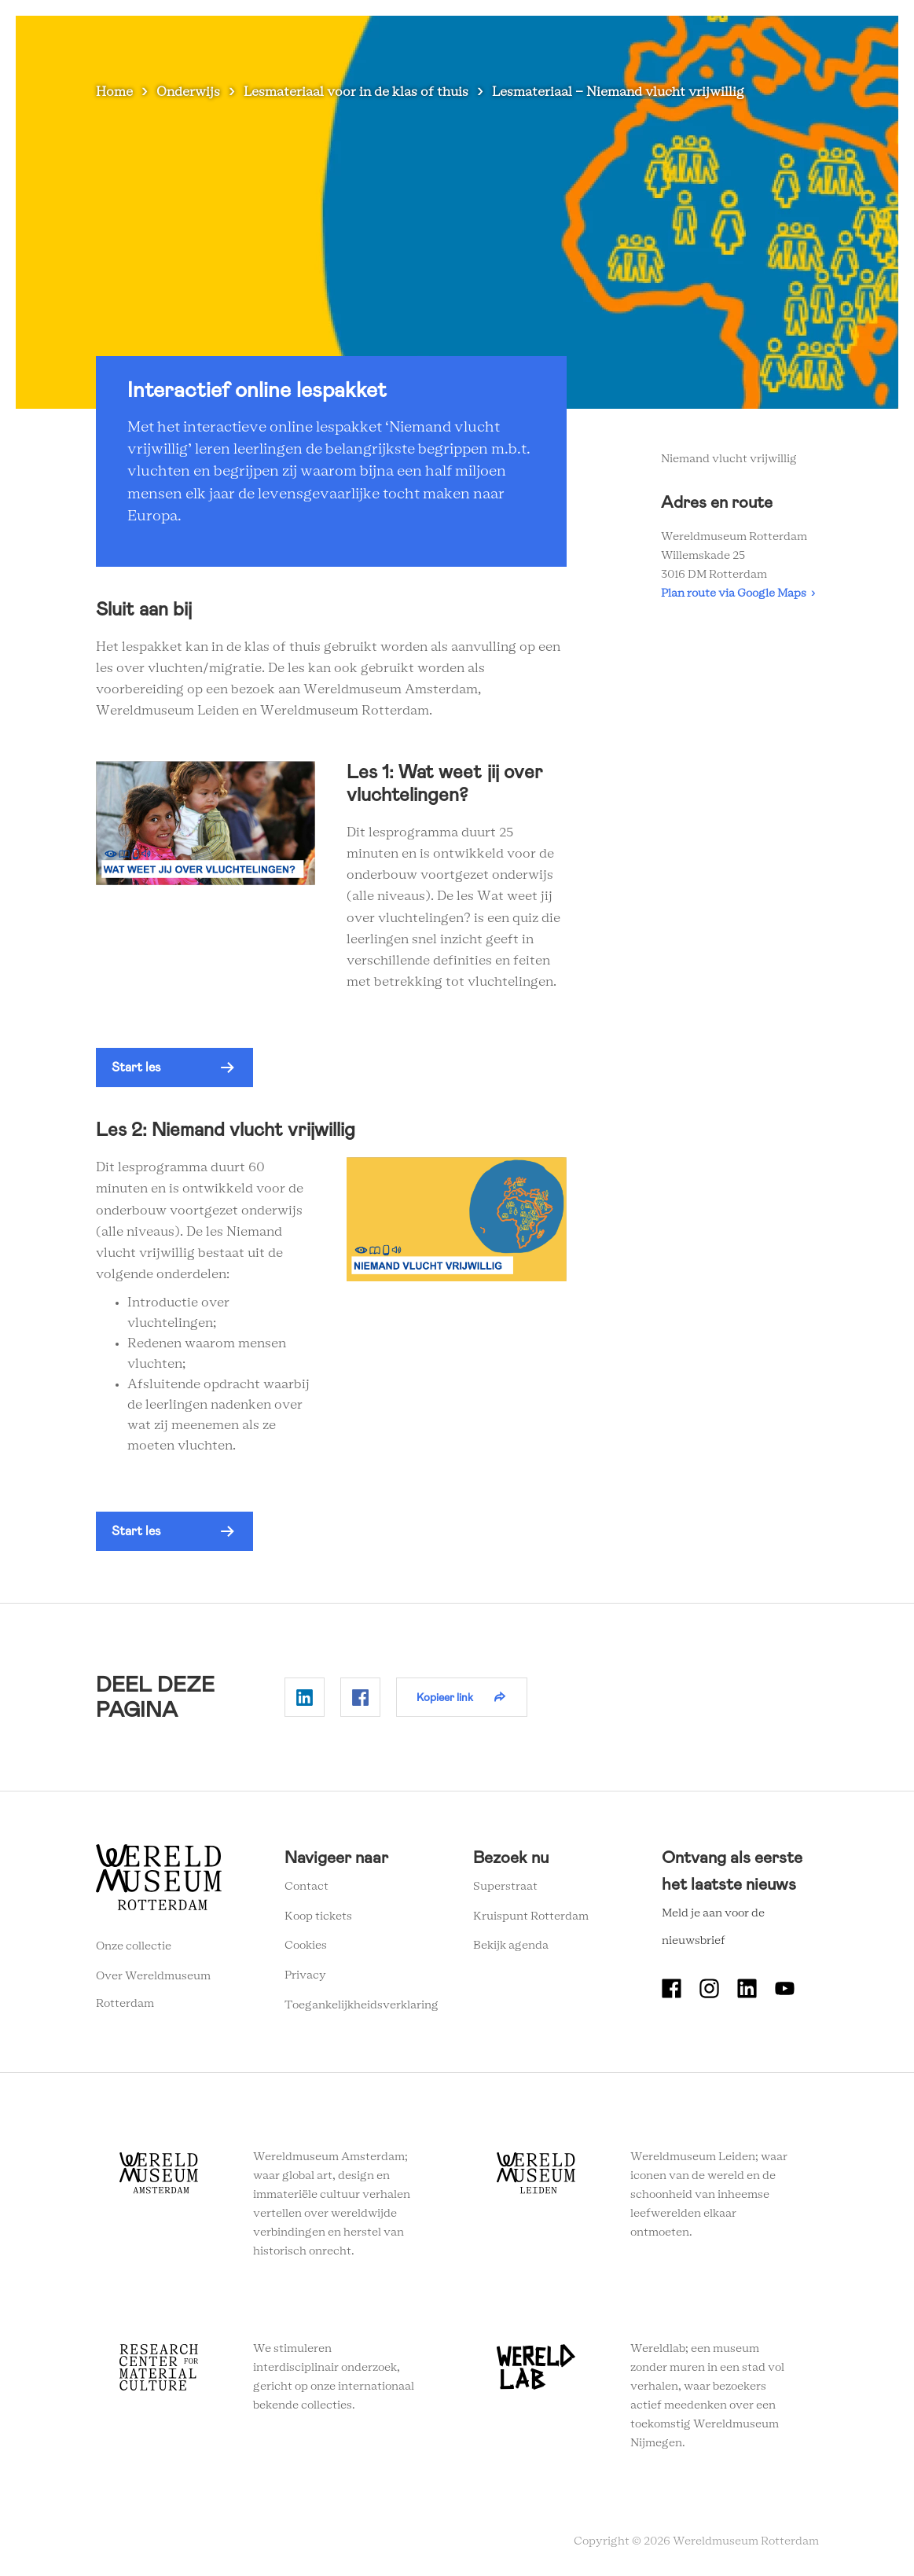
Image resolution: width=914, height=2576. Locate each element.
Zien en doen (276, 39)
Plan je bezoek (369, 39)
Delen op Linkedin (304, 1697)
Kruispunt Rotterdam (531, 1916)
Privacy (305, 1975)
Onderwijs (558, 39)
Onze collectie (133, 1946)
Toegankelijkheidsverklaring (361, 2005)
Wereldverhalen (468, 39)
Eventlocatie (638, 39)
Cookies (305, 1945)
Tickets (711, 39)
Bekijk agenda (511, 1945)
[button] (174, 1067)
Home (114, 92)
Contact (306, 1886)
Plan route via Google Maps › (738, 593)
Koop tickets (318, 1916)
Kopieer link (445, 1697)
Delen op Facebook (360, 1697)
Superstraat (505, 1886)
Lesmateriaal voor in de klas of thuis (356, 92)
